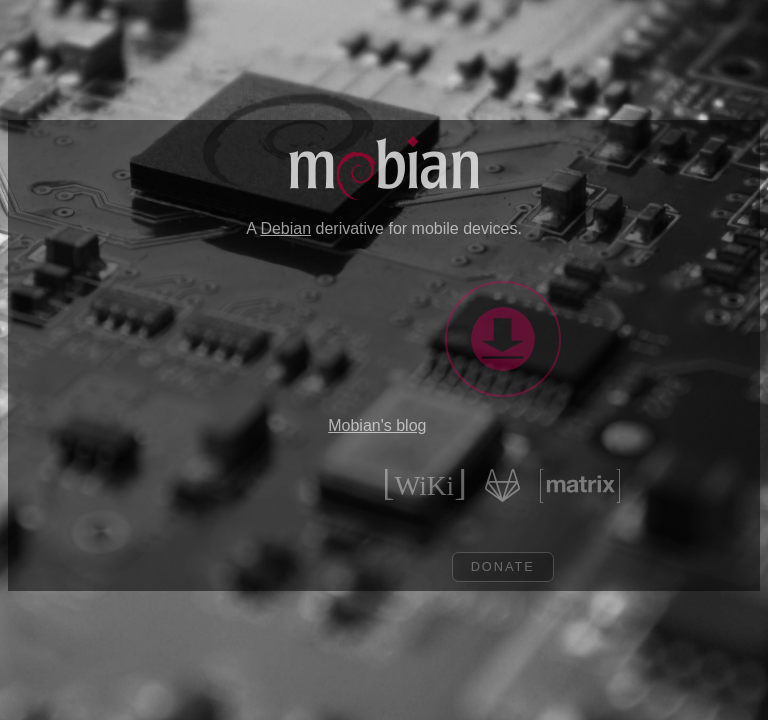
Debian (285, 228)
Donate (513, 566)
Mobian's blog (377, 425)
